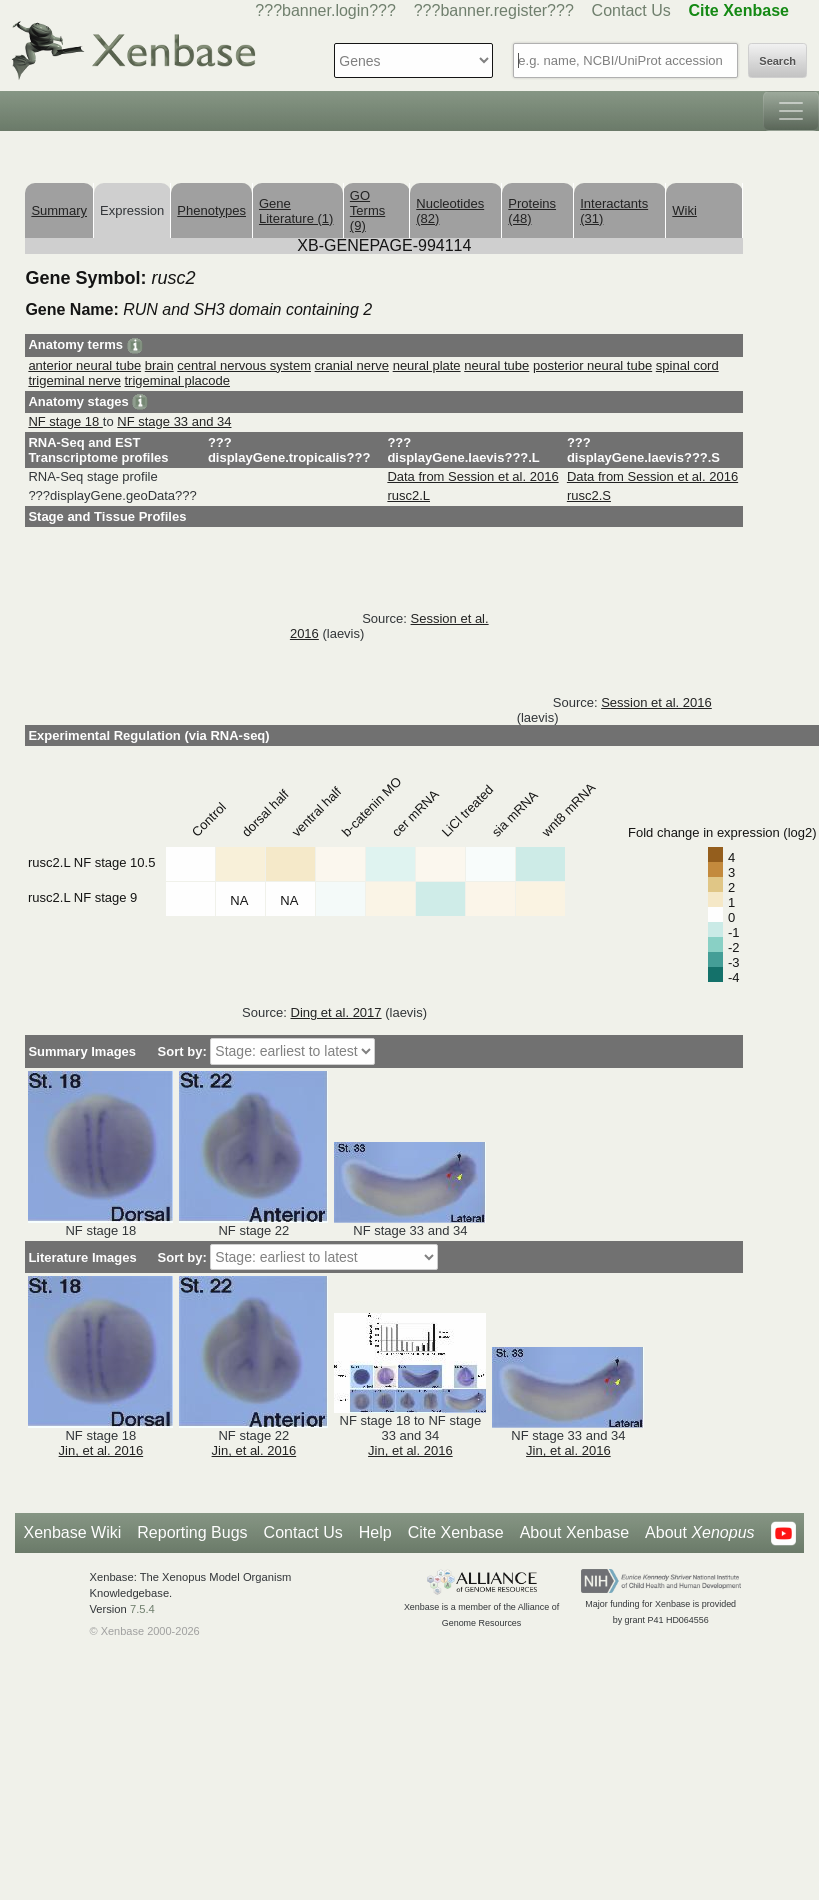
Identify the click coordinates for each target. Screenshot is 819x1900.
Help (375, 1532)
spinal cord (687, 365)
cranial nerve (352, 365)
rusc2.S (589, 495)
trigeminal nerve (74, 380)
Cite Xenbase (456, 1532)
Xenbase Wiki (72, 1532)
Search (777, 61)
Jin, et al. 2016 (101, 1450)
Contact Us (631, 10)
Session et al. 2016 (656, 702)
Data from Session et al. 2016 (472, 476)
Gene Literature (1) (296, 211)
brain (159, 365)
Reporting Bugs (192, 1532)
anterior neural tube (84, 365)
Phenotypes (211, 210)
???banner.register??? (494, 10)
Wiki (684, 210)
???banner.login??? (325, 10)
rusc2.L (408, 495)
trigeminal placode (178, 380)
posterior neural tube (592, 365)
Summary (59, 210)
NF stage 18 (65, 421)
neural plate (427, 365)
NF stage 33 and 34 (174, 421)
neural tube (496, 365)
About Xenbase (574, 1532)
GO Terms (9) (367, 210)
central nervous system (244, 365)
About (699, 1533)
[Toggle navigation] (791, 111)
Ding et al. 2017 (336, 1012)
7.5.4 (142, 1609)
